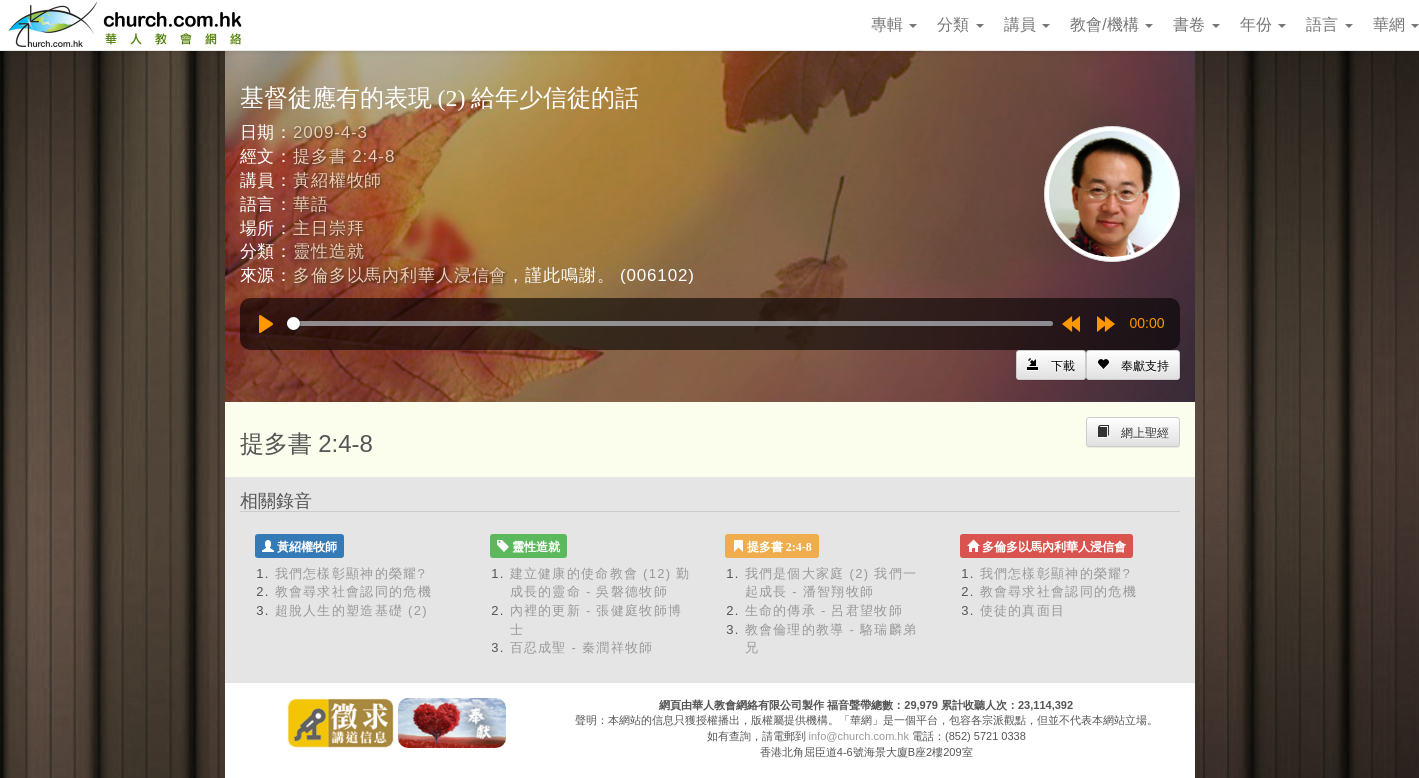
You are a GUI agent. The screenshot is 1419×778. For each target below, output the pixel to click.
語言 (1329, 24)
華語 (311, 204)
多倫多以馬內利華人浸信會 (400, 275)
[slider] (670, 323)
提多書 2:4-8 (344, 156)
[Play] (266, 324)
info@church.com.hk (859, 736)
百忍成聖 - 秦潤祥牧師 (582, 647)
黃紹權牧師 (337, 180)
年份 (1263, 24)
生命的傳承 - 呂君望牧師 (824, 610)
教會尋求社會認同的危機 (353, 591)
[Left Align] (1133, 365)
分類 (960, 24)
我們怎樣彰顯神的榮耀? (351, 573)
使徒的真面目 (1023, 610)
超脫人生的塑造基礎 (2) (351, 610)
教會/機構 (1111, 24)
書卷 (1196, 24)
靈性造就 (328, 251)
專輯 (894, 24)
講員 (1027, 24)
